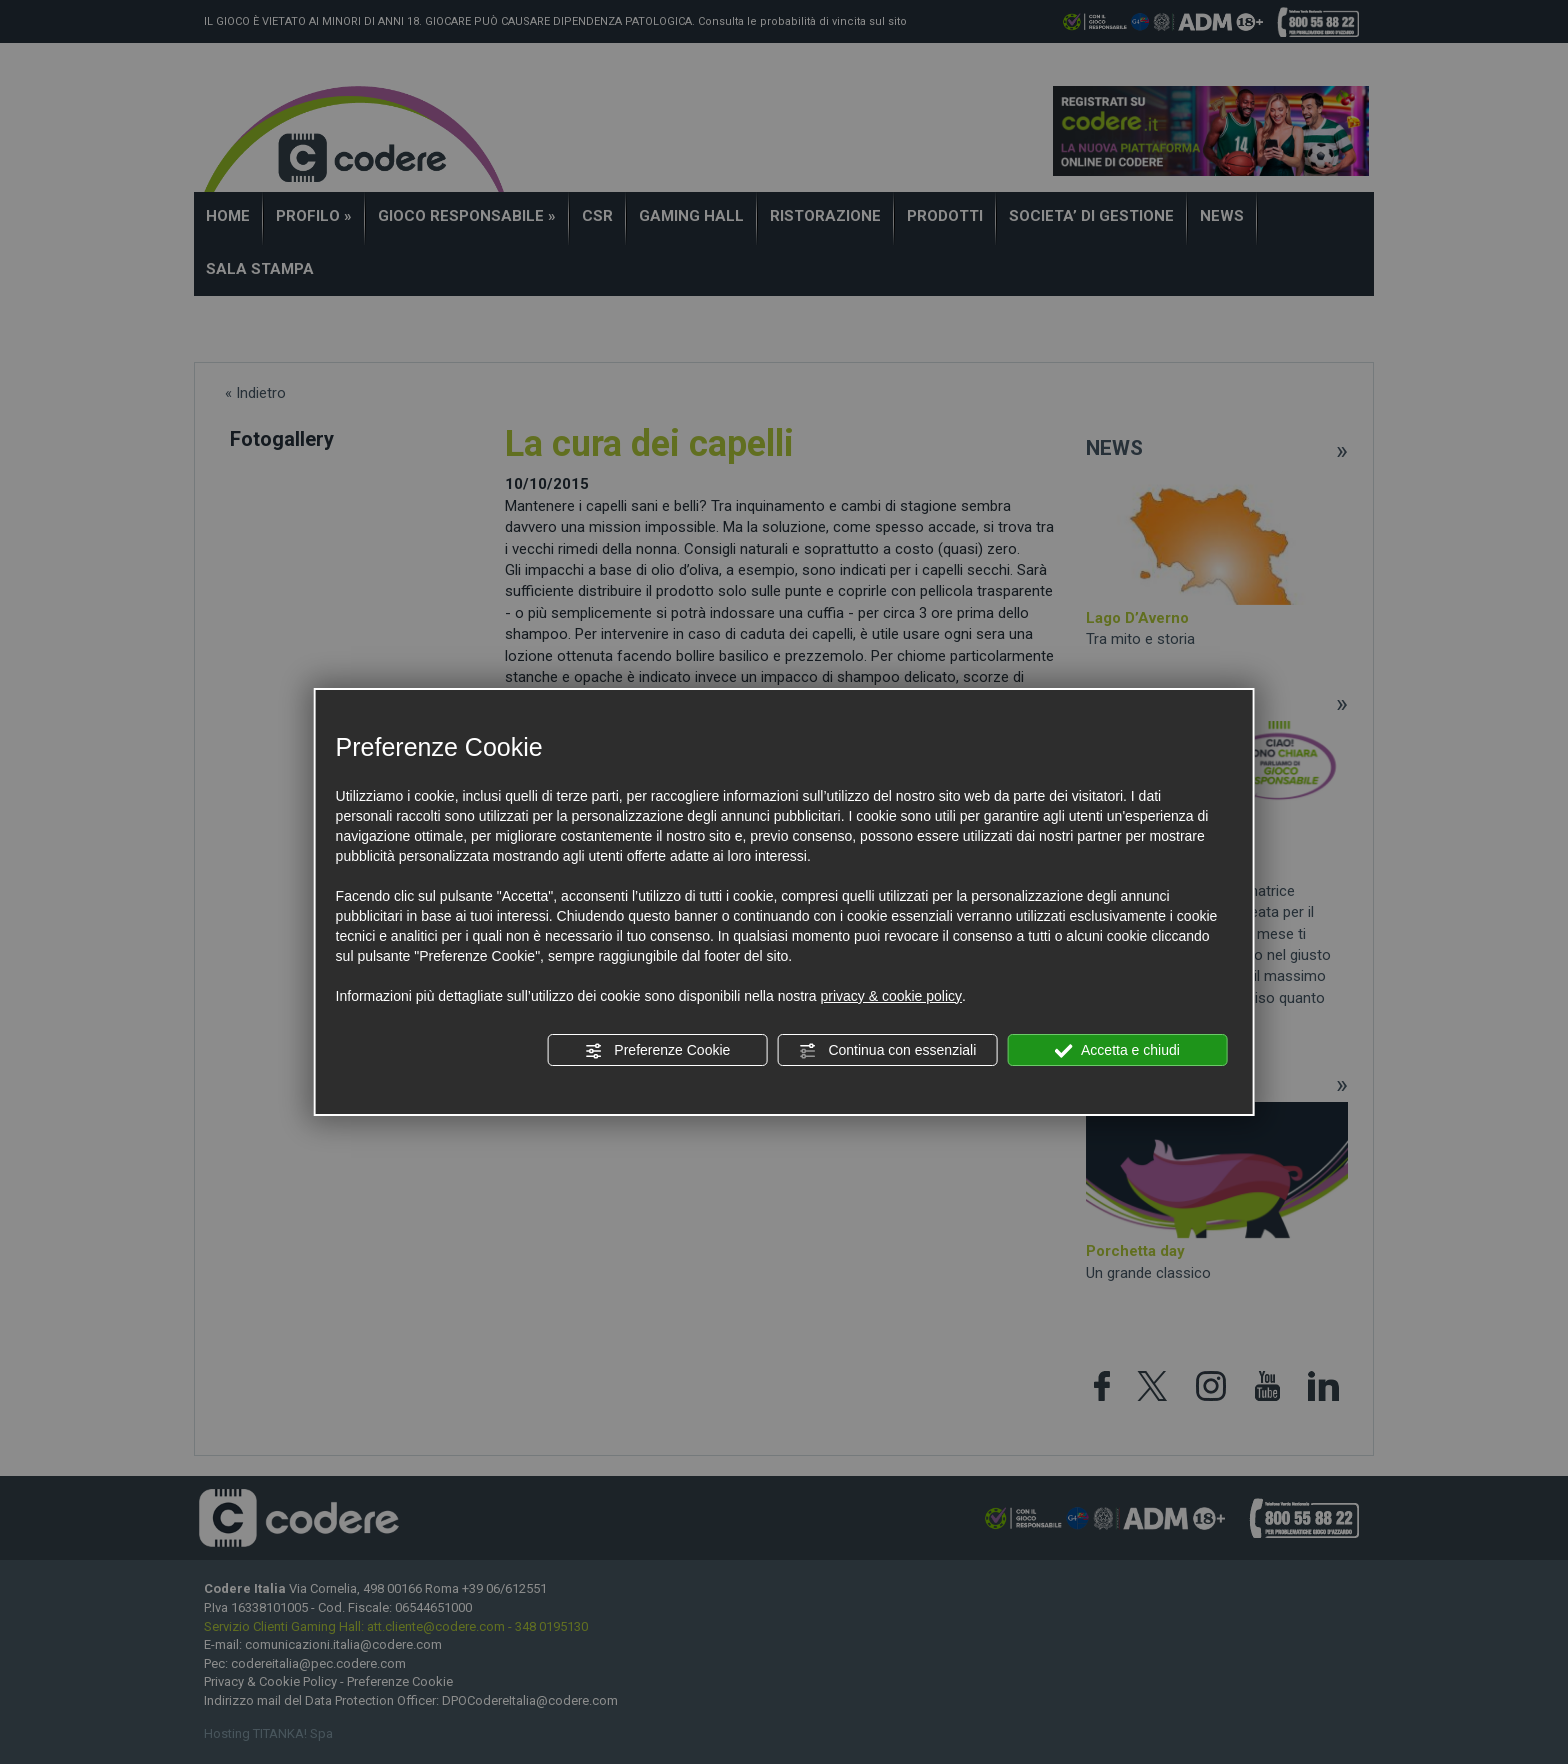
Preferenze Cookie (657, 1051)
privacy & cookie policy (891, 996)
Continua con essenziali (888, 1051)
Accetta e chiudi (1117, 1051)
